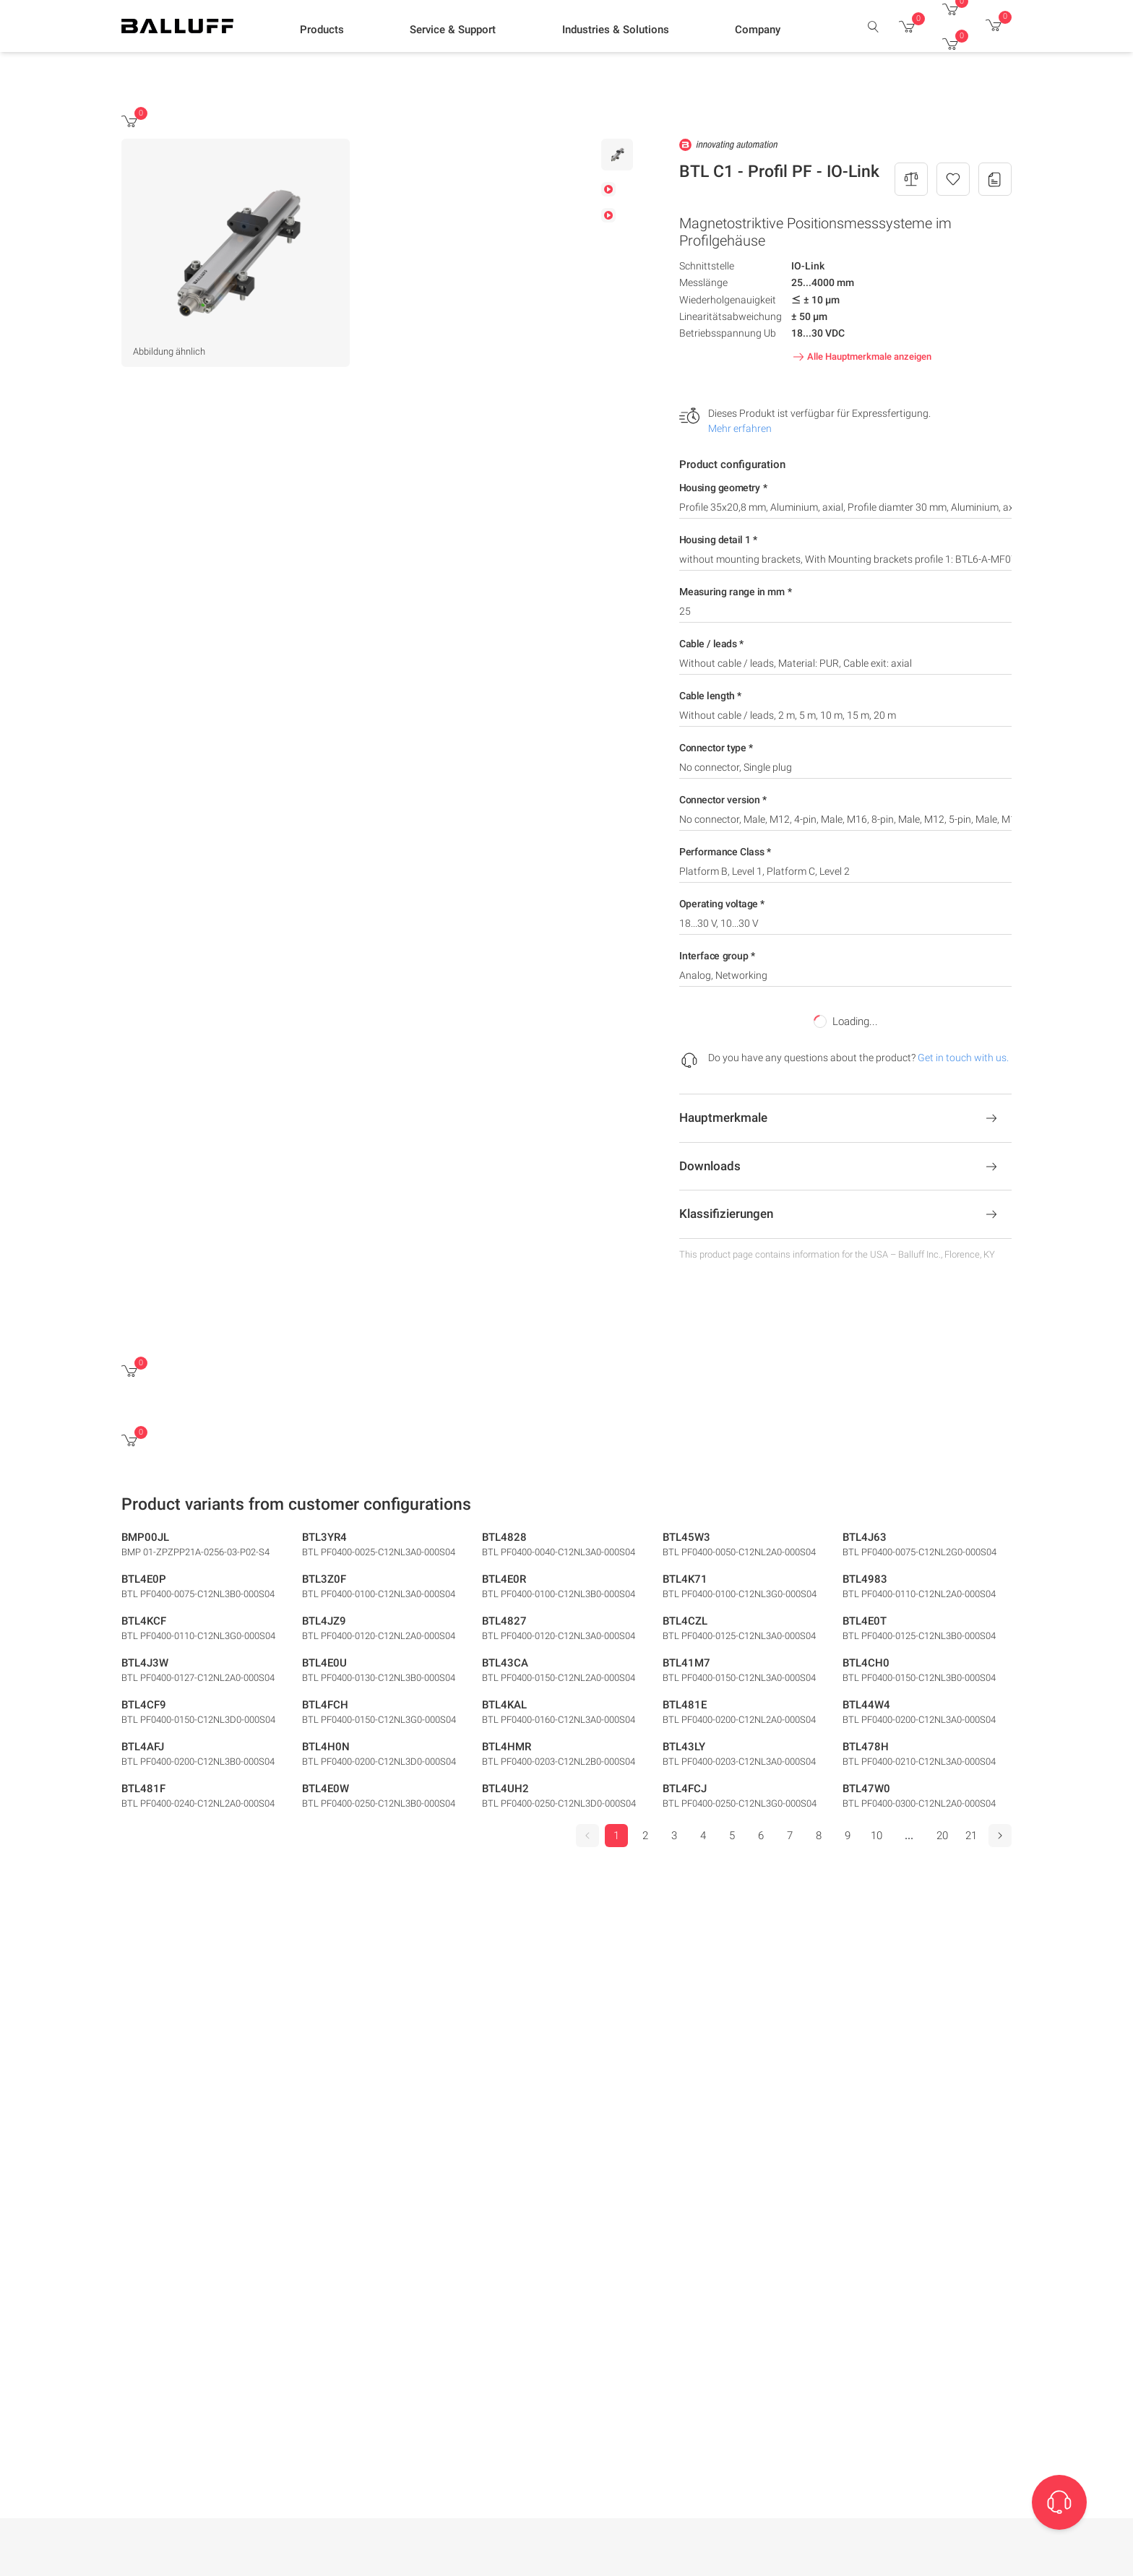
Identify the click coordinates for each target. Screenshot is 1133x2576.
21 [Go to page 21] (971, 1835)
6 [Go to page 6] (761, 1835)
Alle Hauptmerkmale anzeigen (860, 357)
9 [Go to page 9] (847, 1835)
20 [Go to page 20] (942, 1835)
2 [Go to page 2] (645, 1835)
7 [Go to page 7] (790, 1835)
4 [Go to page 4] (703, 1835)
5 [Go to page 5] (732, 1835)
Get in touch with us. (963, 1057)
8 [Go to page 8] (819, 1835)
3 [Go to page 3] (674, 1835)
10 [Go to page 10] (876, 1835)
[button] (322, 30)
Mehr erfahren (740, 428)
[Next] (1000, 1835)
